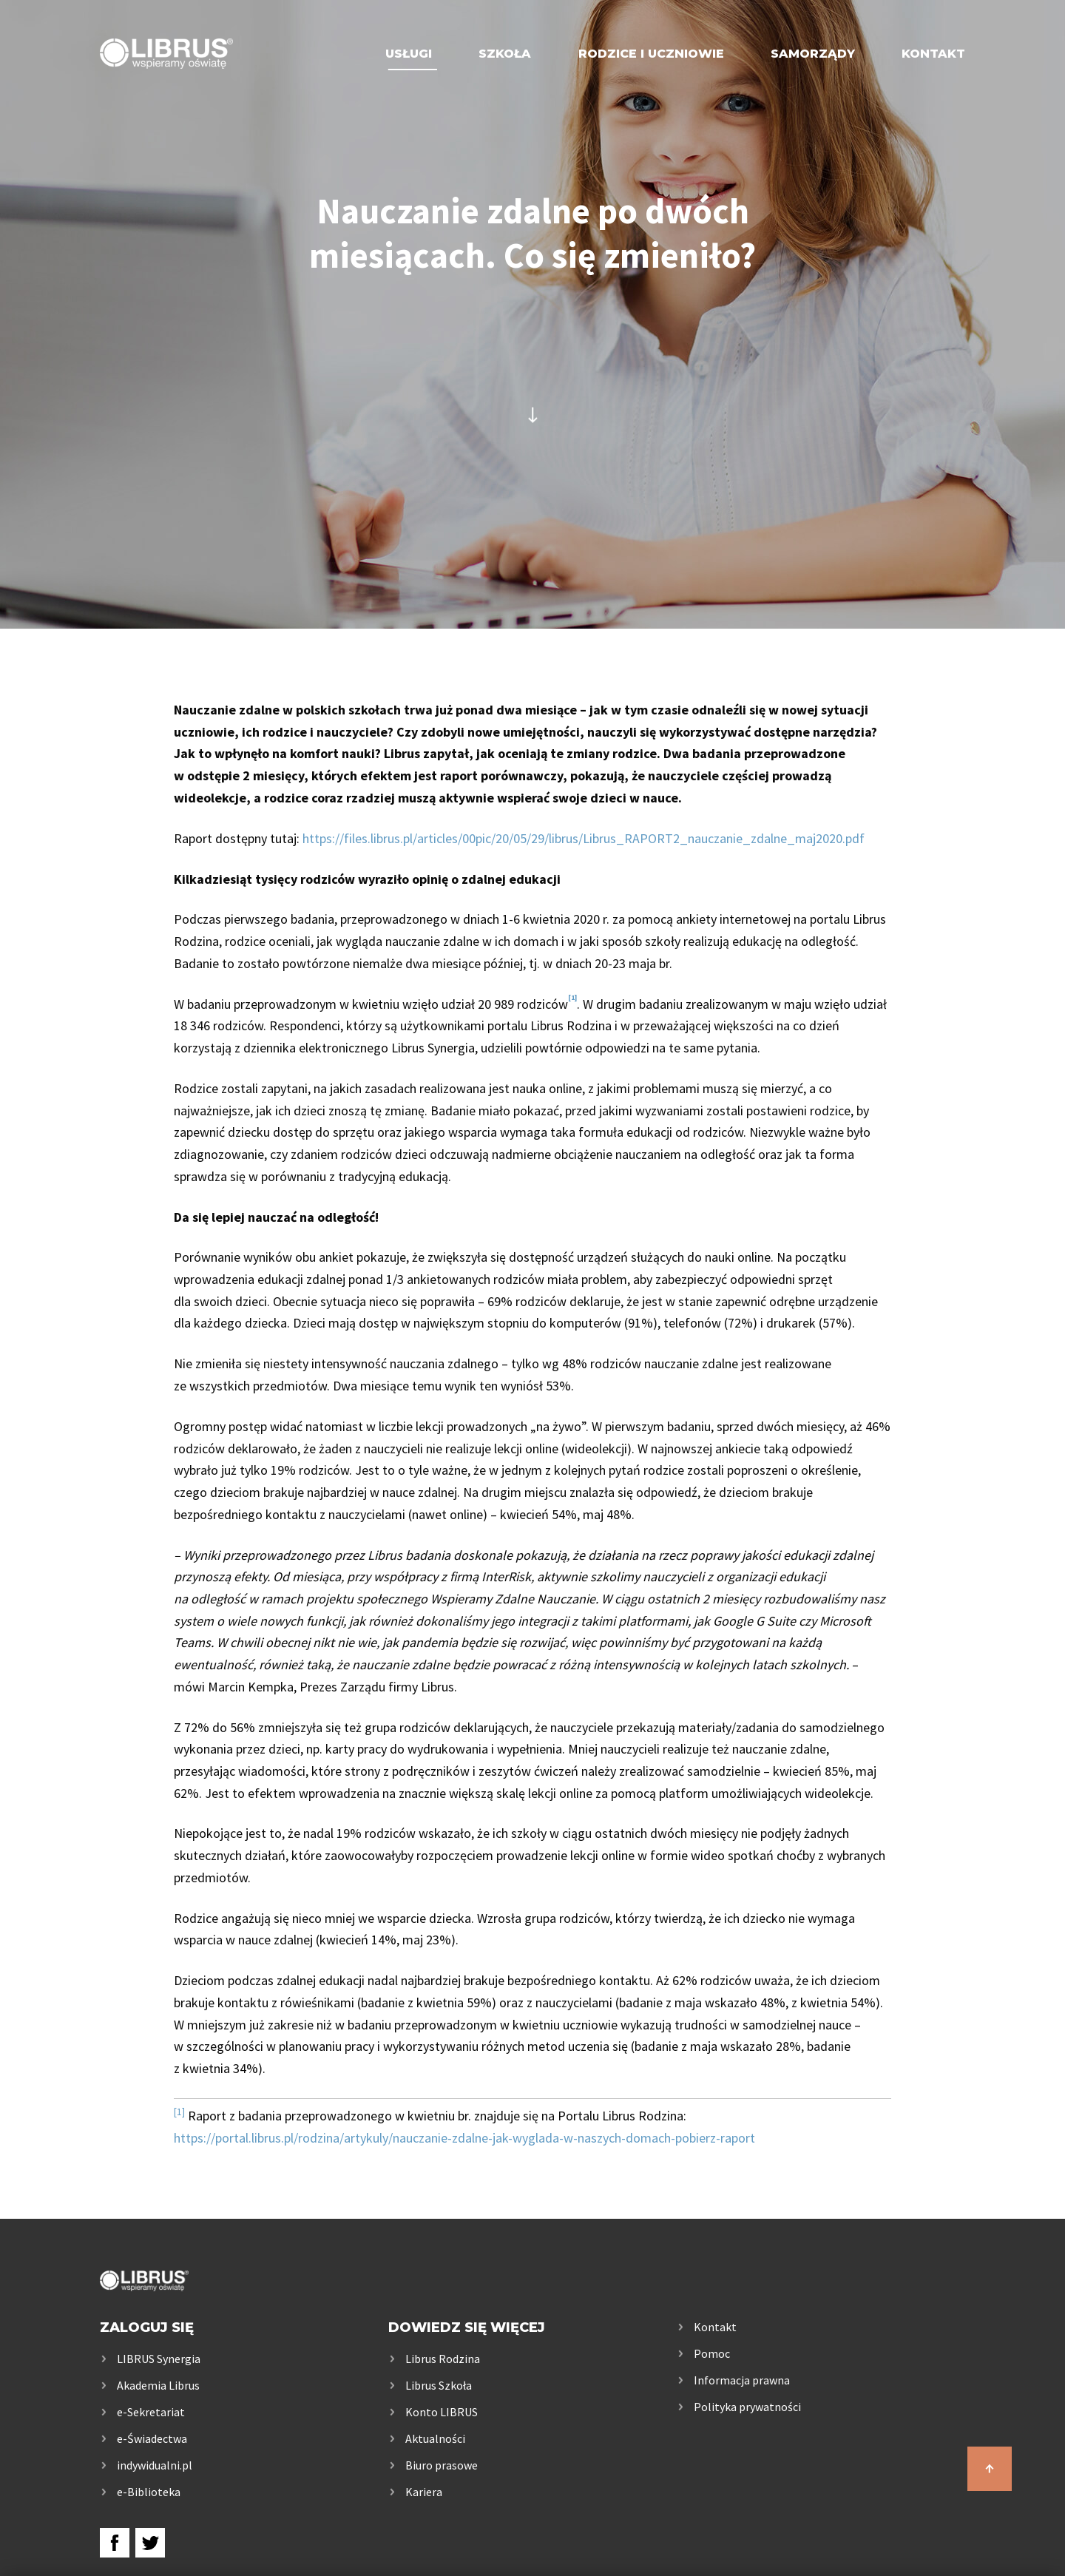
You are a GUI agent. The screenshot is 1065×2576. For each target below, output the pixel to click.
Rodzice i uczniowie (651, 54)
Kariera (423, 2492)
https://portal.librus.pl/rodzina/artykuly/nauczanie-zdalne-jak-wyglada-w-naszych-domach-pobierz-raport (464, 2137)
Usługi (408, 54)
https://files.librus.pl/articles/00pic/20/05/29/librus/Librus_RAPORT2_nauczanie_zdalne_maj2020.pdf (583, 838)
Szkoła (505, 54)
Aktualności (435, 2438)
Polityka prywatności (747, 2407)
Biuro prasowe (441, 2465)
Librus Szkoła (438, 2385)
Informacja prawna (742, 2380)
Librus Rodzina (442, 2358)
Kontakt (933, 54)
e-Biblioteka (148, 2492)
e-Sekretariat (151, 2412)
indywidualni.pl (154, 2465)
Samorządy (813, 54)
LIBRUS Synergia (158, 2358)
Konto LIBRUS (441, 2412)
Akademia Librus (158, 2385)
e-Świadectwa (152, 2438)
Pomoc (712, 2353)
